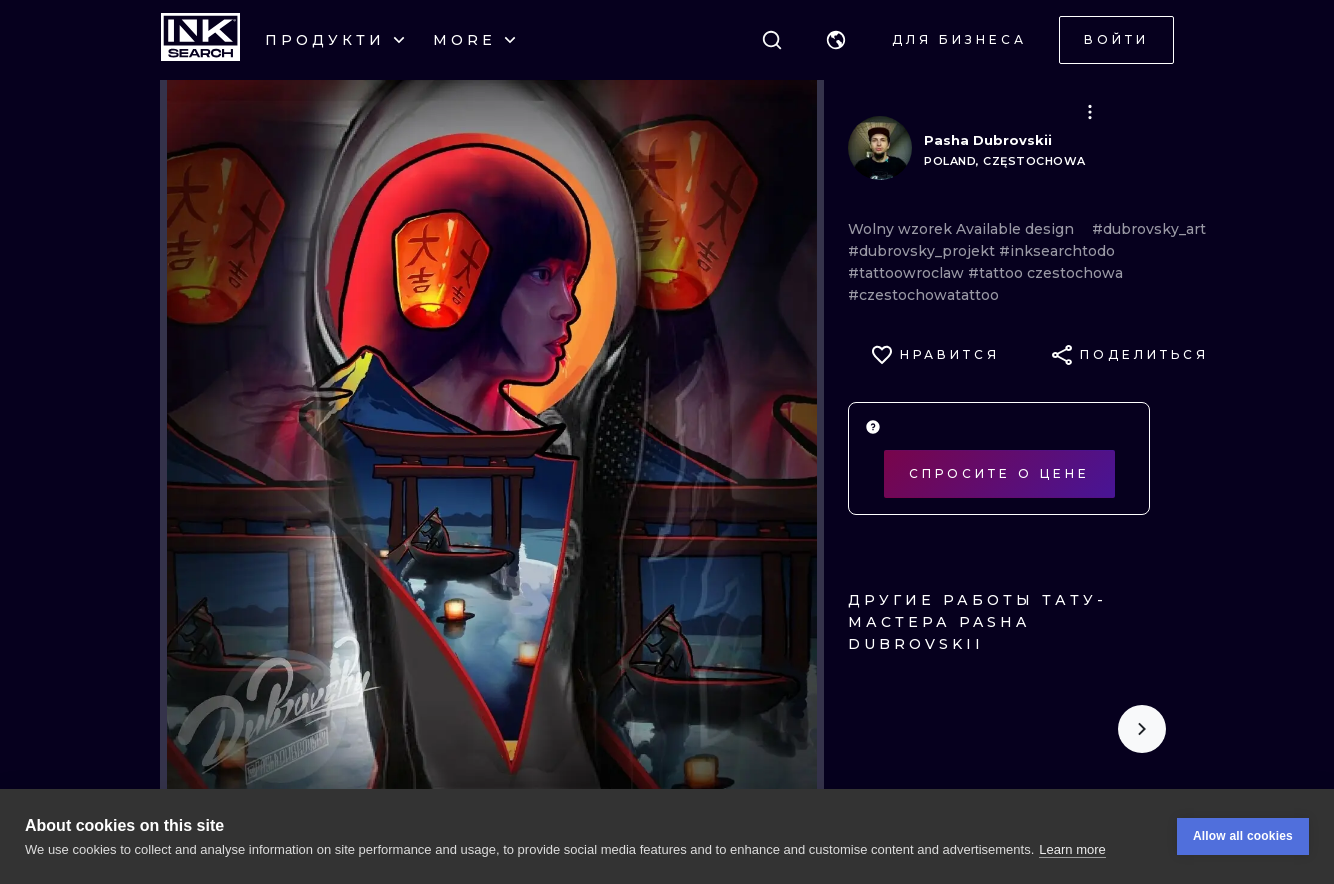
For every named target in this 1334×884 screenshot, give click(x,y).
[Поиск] (772, 40)
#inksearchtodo (1057, 251)
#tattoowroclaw (908, 273)
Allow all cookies (1243, 836)
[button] (836, 40)
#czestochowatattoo (923, 295)
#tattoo (997, 273)
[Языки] (836, 40)
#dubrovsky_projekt (923, 251)
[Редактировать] (1090, 112)
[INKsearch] (200, 40)
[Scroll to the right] (1142, 729)
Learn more (1072, 849)
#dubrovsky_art (1149, 229)
